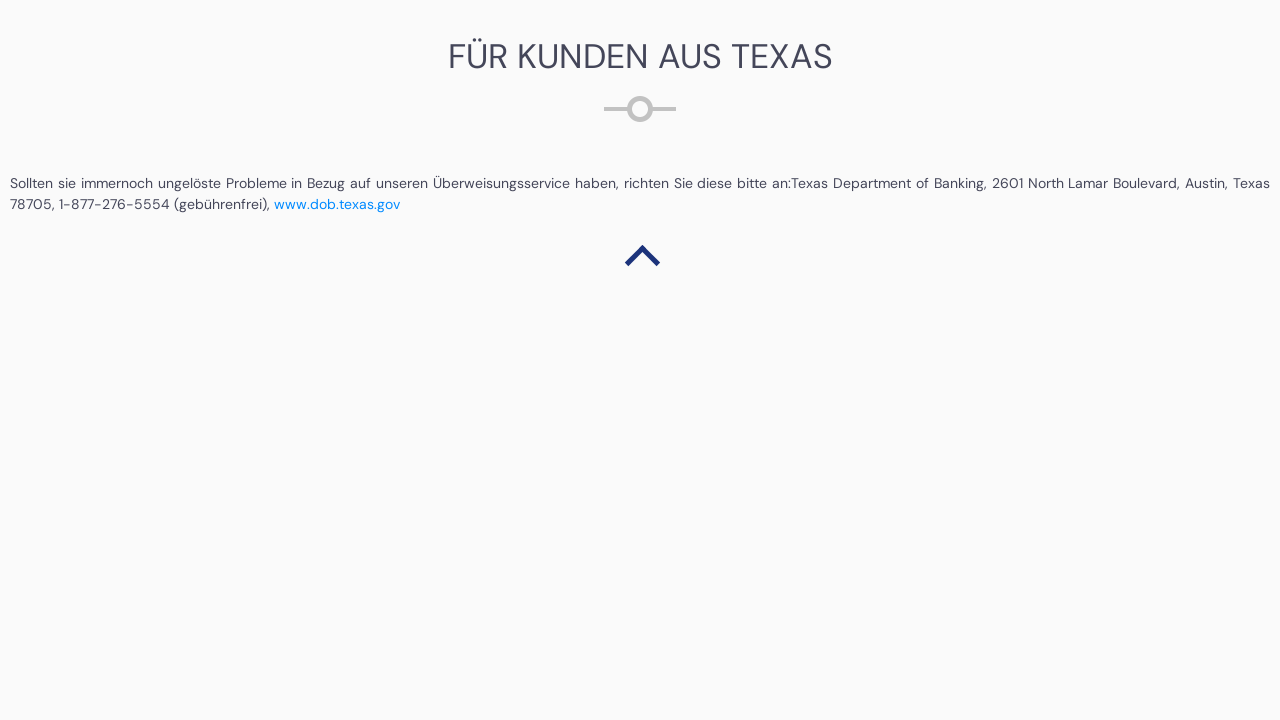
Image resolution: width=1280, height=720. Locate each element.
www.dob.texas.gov (335, 204)
